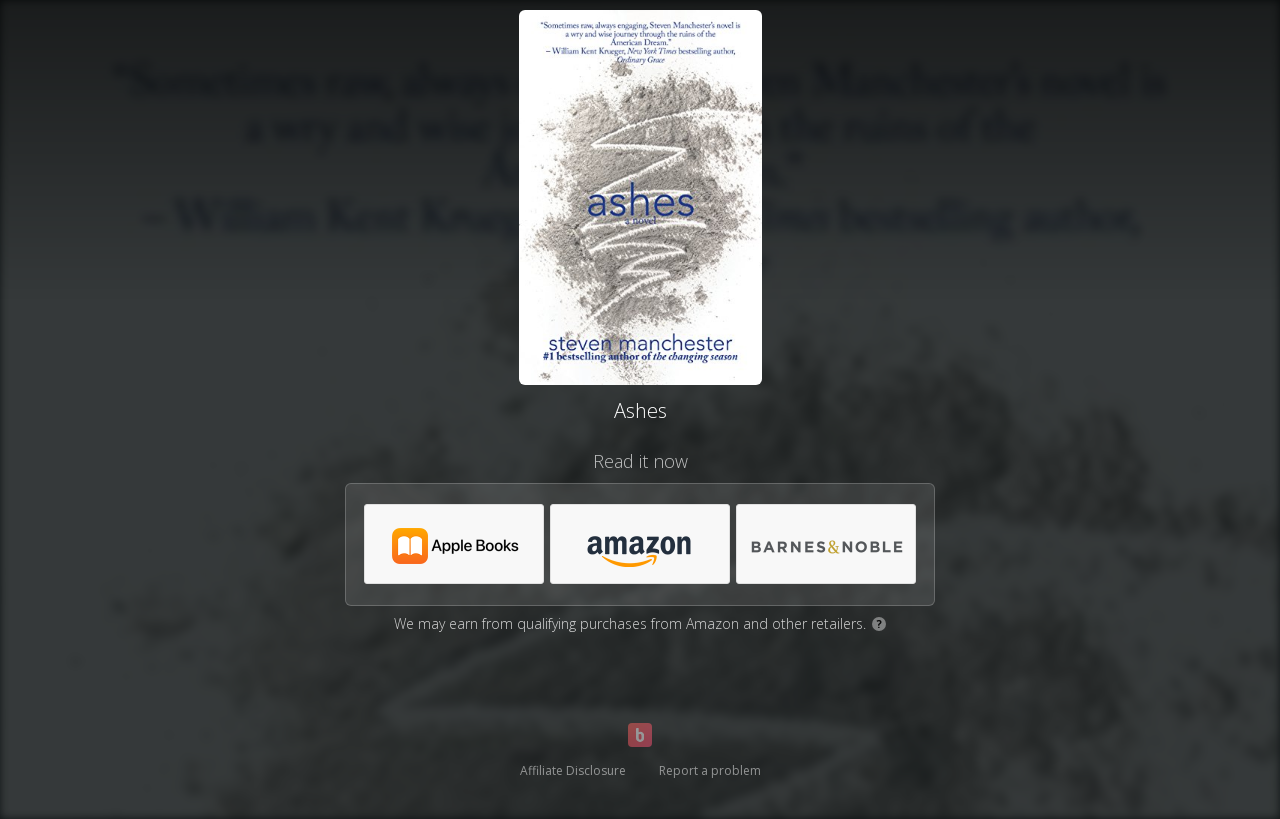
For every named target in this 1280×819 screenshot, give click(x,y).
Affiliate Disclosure (573, 770)
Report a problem (710, 770)
